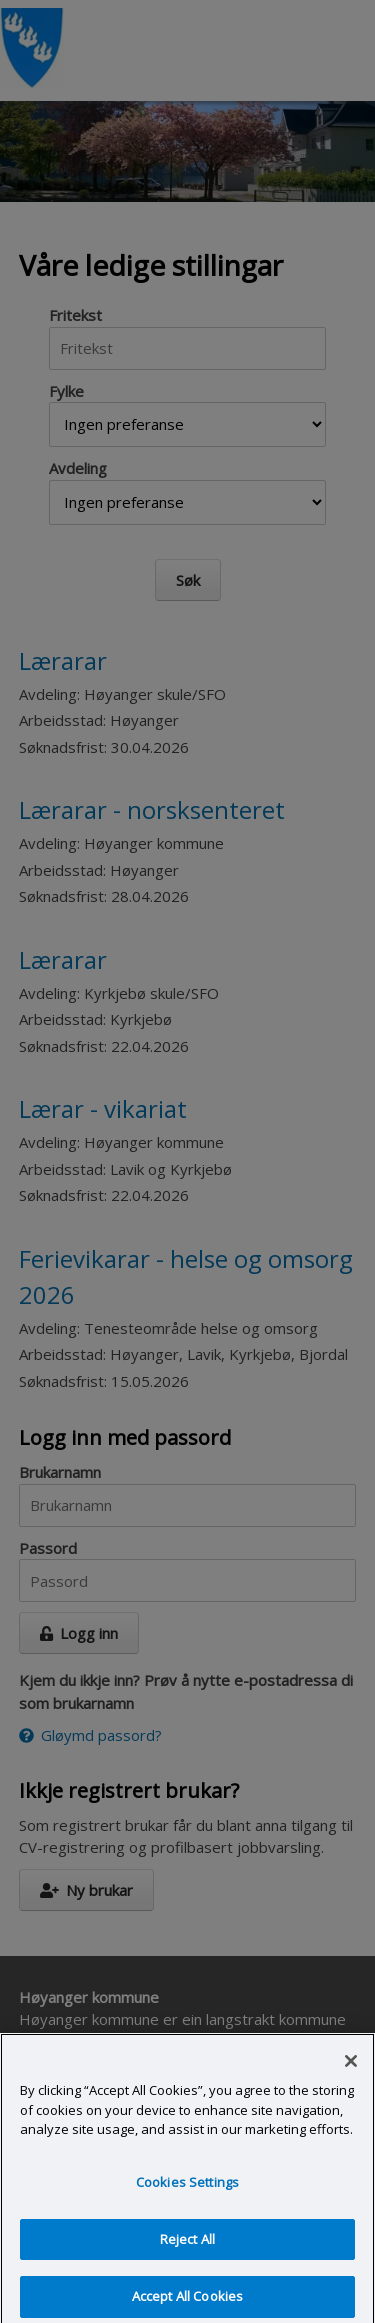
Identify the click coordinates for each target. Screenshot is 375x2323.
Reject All (187, 2245)
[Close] (351, 2067)
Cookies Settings (187, 2188)
